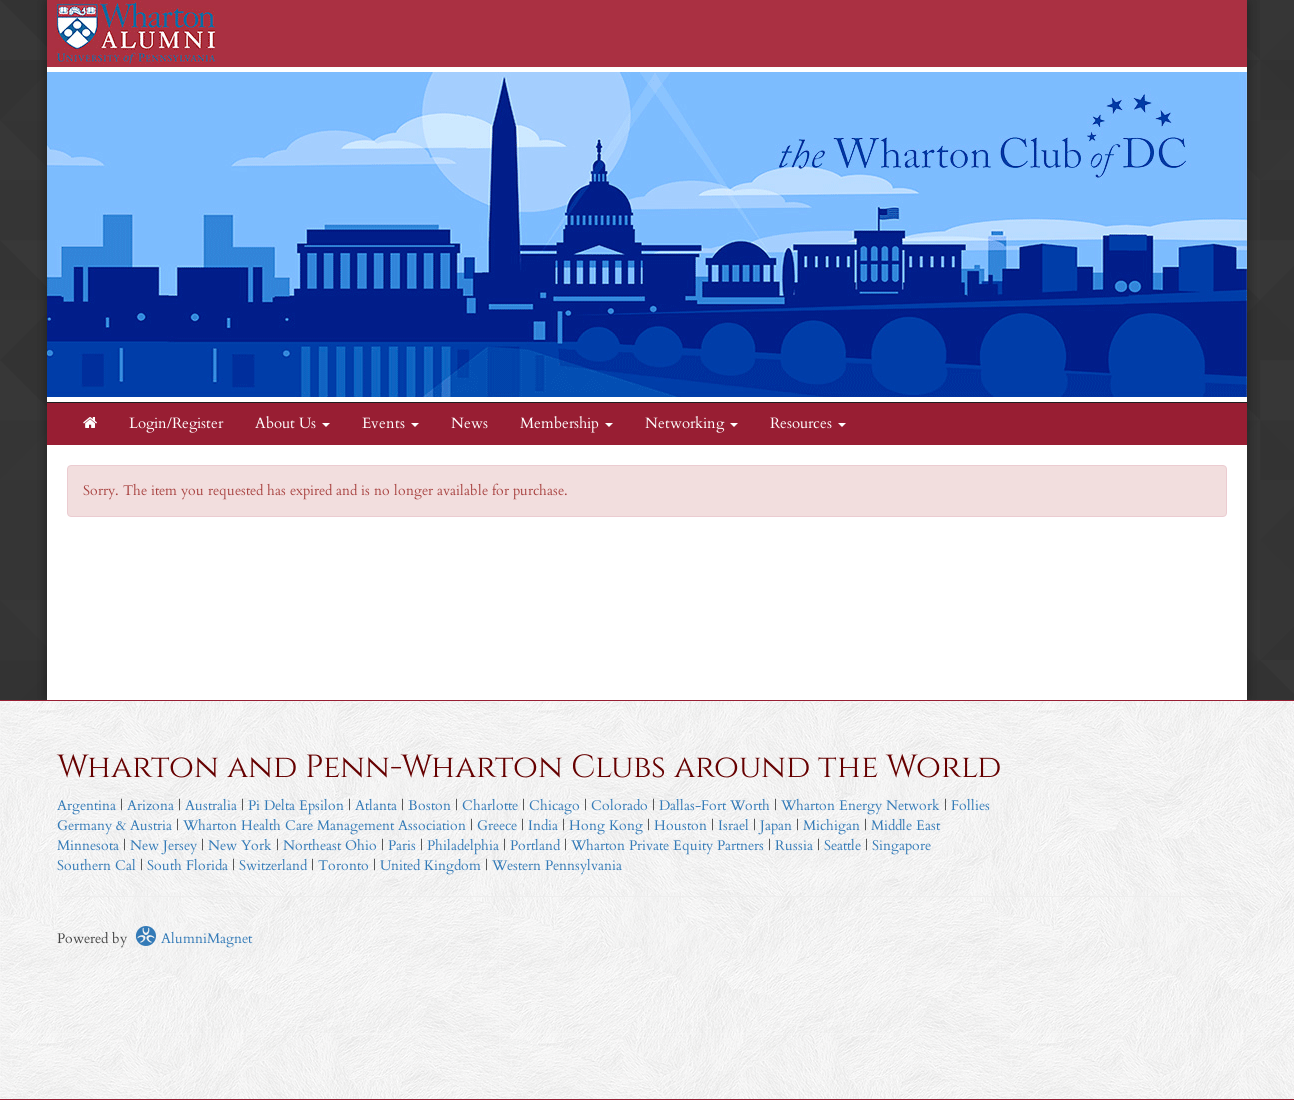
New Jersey (165, 845)
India (543, 825)
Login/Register (176, 423)
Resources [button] (808, 423)
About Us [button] (292, 423)
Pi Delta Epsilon (296, 805)
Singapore (901, 845)
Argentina (86, 805)
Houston (680, 825)
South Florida (187, 865)
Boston (429, 805)
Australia (211, 805)
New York (240, 845)
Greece (497, 825)
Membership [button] (566, 423)
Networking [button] (691, 423)
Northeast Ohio (330, 845)
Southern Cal (96, 865)
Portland (535, 845)
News (469, 423)
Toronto (343, 865)
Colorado (619, 805)
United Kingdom (430, 865)
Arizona (150, 805)
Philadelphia (463, 845)
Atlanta (376, 805)
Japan (776, 825)
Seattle (842, 845)
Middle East (905, 825)
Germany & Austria (114, 825)
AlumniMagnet (193, 938)
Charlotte (490, 805)
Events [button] (390, 423)
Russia (794, 845)
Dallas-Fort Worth (714, 805)
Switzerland (273, 865)
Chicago (554, 805)
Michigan (831, 825)
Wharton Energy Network (860, 805)
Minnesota (88, 845)
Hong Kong (606, 825)
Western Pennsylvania (557, 865)
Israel (733, 825)
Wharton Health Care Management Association (324, 825)
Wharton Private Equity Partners (667, 845)
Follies (970, 805)
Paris (402, 845)
